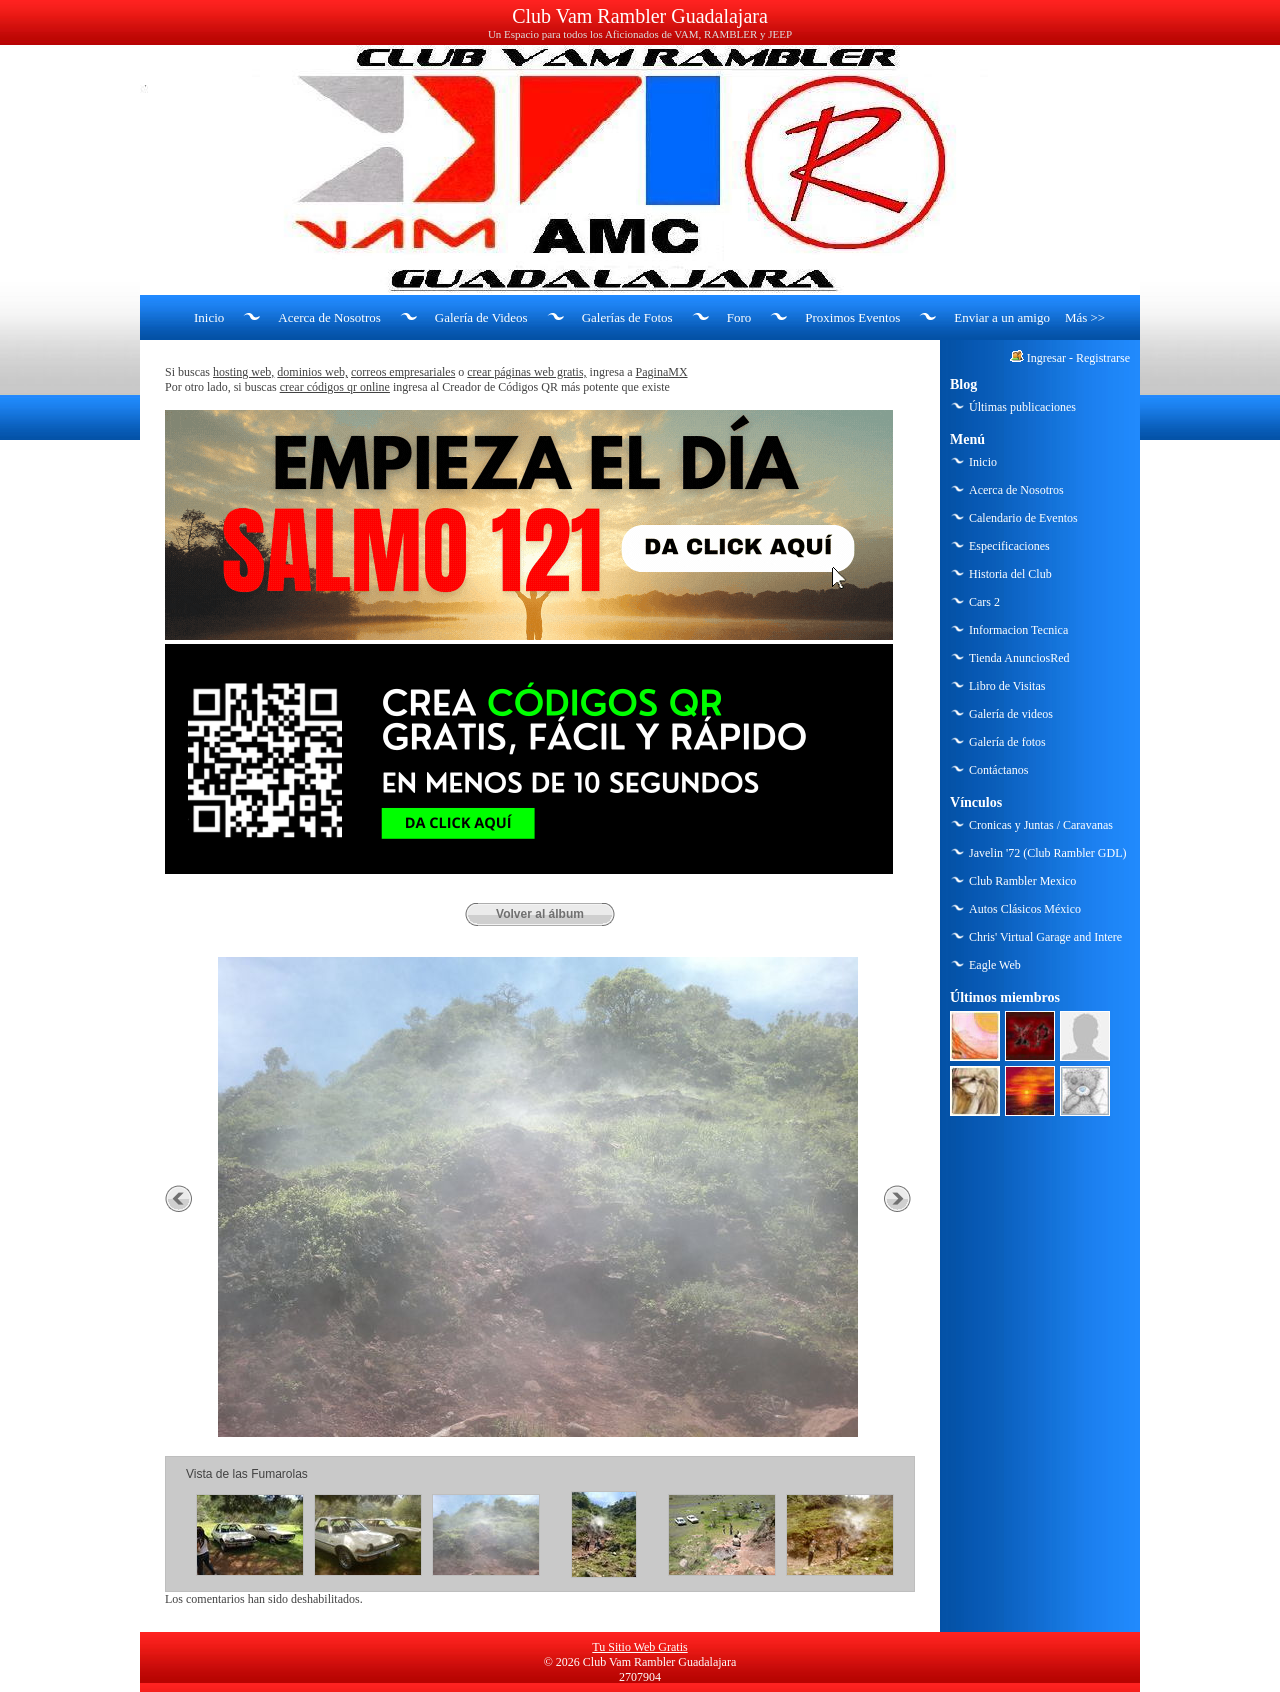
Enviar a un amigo (1002, 317)
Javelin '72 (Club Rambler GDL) (1047, 853)
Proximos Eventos (852, 317)
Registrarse (1103, 358)
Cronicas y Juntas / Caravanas (1041, 825)
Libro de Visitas (1007, 686)
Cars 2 (984, 602)
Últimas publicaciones (1022, 407)
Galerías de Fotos (627, 317)
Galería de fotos (1007, 742)
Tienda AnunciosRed (1019, 658)
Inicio (209, 317)
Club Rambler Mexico (1022, 881)
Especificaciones (1009, 546)
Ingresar (1046, 358)
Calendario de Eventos (1023, 518)
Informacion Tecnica (1018, 630)
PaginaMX (662, 372)
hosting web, (243, 372)
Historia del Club (1010, 574)
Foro (739, 317)
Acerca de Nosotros (329, 317)
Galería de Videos (481, 317)
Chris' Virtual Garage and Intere (1045, 937)
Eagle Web (995, 965)
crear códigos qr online (335, 387)
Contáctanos (998, 770)
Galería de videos (1011, 714)
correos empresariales (403, 372)
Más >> (1085, 317)
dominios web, (312, 372)
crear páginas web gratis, (526, 372)
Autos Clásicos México (1025, 909)
